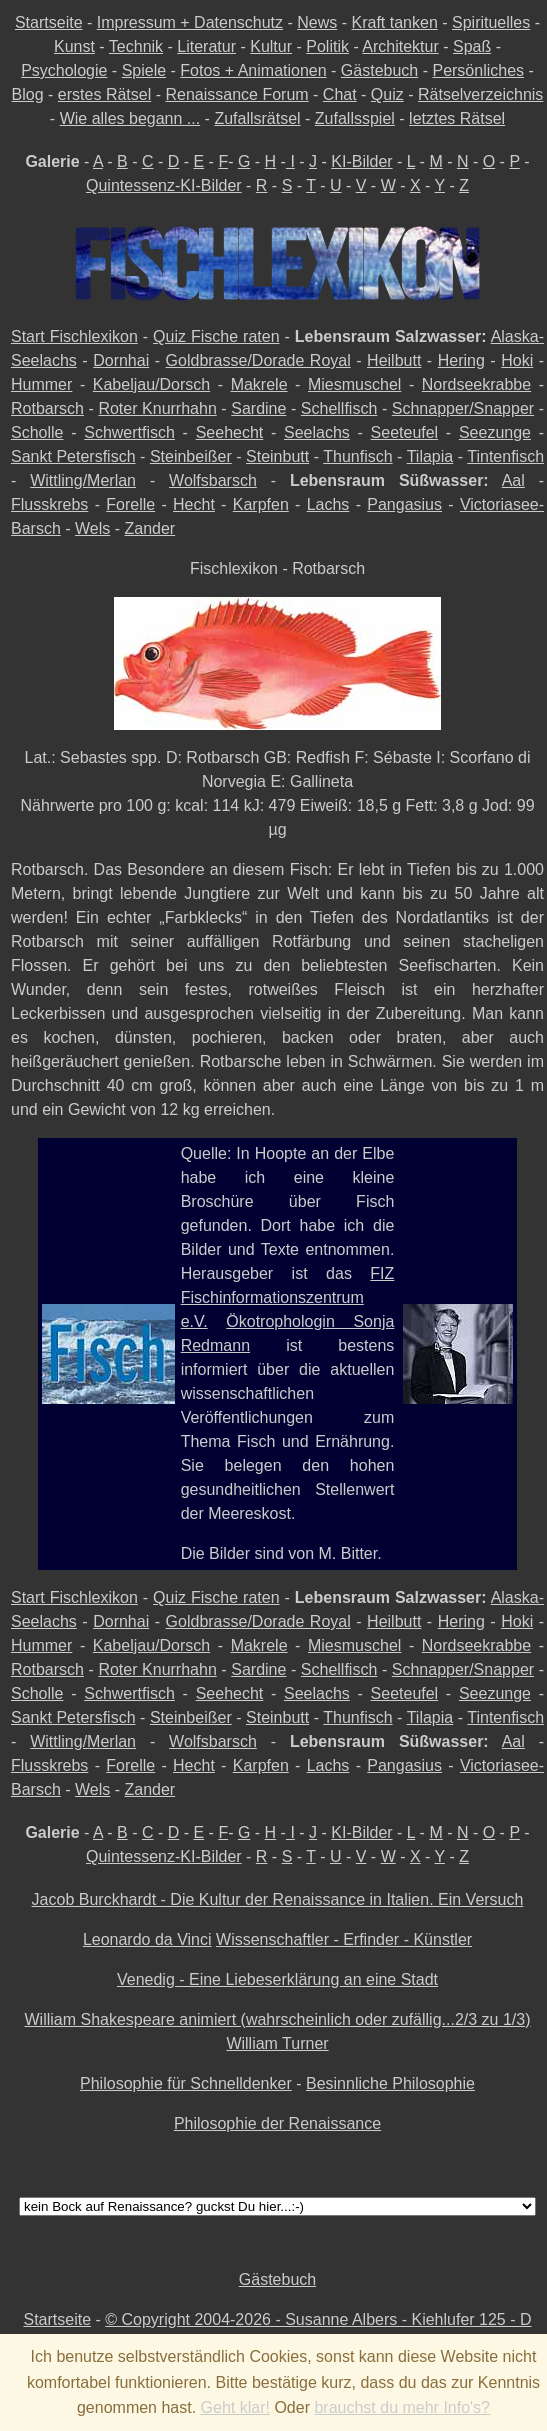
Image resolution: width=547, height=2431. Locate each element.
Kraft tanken (395, 22)
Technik (136, 46)
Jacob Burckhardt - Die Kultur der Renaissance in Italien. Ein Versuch (278, 1899)
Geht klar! (235, 2407)
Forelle (130, 504)
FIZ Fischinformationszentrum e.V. (288, 1297)
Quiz (387, 94)
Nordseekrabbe (476, 384)
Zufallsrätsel (257, 118)
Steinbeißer (191, 456)
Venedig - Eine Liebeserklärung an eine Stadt (277, 1979)
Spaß (472, 46)
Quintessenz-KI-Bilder (164, 185)
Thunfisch (357, 456)
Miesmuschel (354, 384)
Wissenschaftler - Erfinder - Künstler (344, 1939)
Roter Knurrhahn (157, 408)
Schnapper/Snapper (463, 408)
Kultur (271, 46)
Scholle (37, 432)
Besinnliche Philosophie (390, 2083)
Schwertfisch (129, 432)
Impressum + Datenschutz (190, 22)
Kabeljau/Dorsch (151, 384)
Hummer (41, 384)
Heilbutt (394, 360)
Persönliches (478, 70)
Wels (92, 528)
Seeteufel (405, 432)
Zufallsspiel (355, 118)
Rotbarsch (47, 408)
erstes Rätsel (104, 94)
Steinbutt (277, 456)
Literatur (206, 46)
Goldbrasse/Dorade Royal (258, 360)
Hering (461, 360)
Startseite (49, 22)
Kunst (74, 46)
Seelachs (317, 432)
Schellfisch (339, 408)
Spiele (144, 70)
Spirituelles (491, 22)
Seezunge (495, 432)
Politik (327, 46)
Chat (340, 94)
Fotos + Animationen (253, 70)
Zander (150, 528)
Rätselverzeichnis (480, 94)
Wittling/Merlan (83, 480)
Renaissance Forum (236, 94)
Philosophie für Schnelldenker (186, 2083)
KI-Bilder (361, 161)
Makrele (259, 384)
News (317, 22)
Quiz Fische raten (216, 336)
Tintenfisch (505, 456)
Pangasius (404, 504)
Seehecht (230, 432)
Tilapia (430, 456)
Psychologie (64, 70)
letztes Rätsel (457, 118)
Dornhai (121, 360)
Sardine (258, 408)
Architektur (400, 46)
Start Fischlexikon (74, 336)
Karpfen (261, 504)
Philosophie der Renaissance (277, 2123)
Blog (28, 94)
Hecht (194, 504)
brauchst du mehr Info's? (402, 2407)
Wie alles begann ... (130, 118)
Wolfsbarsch (213, 480)
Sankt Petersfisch (73, 456)
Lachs (328, 504)
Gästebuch (379, 70)
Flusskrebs (49, 504)
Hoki (517, 360)
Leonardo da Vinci (147, 1939)
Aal (513, 480)
